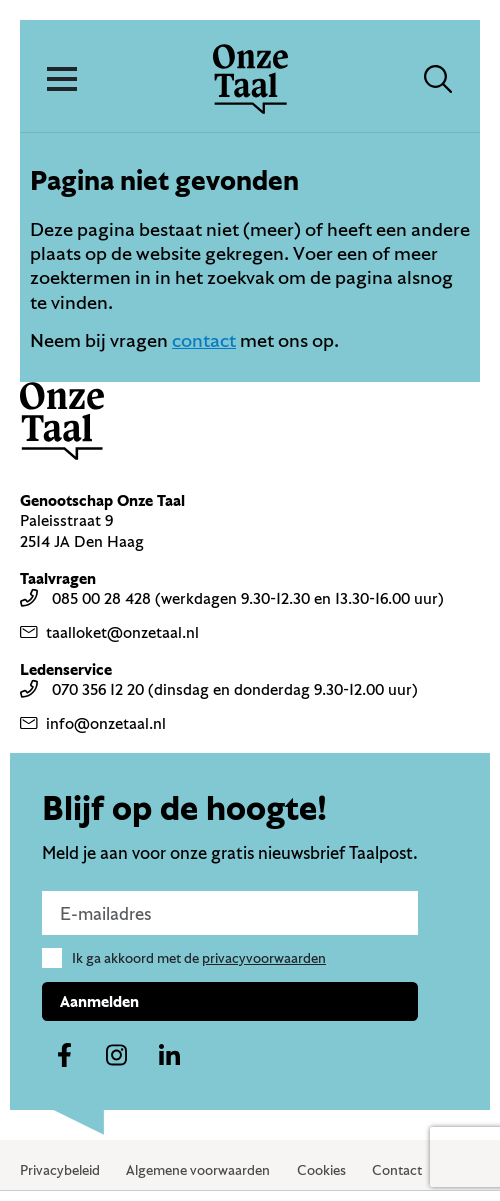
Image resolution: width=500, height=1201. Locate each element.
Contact (397, 1170)
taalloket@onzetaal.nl (109, 632)
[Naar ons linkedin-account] (170, 1056)
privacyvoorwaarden (264, 958)
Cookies (321, 1170)
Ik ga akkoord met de (199, 958)
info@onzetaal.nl (93, 723)
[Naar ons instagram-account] (117, 1056)
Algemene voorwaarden (198, 1170)
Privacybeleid (60, 1170)
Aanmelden (99, 1001)
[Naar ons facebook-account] (64, 1056)
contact (204, 339)
